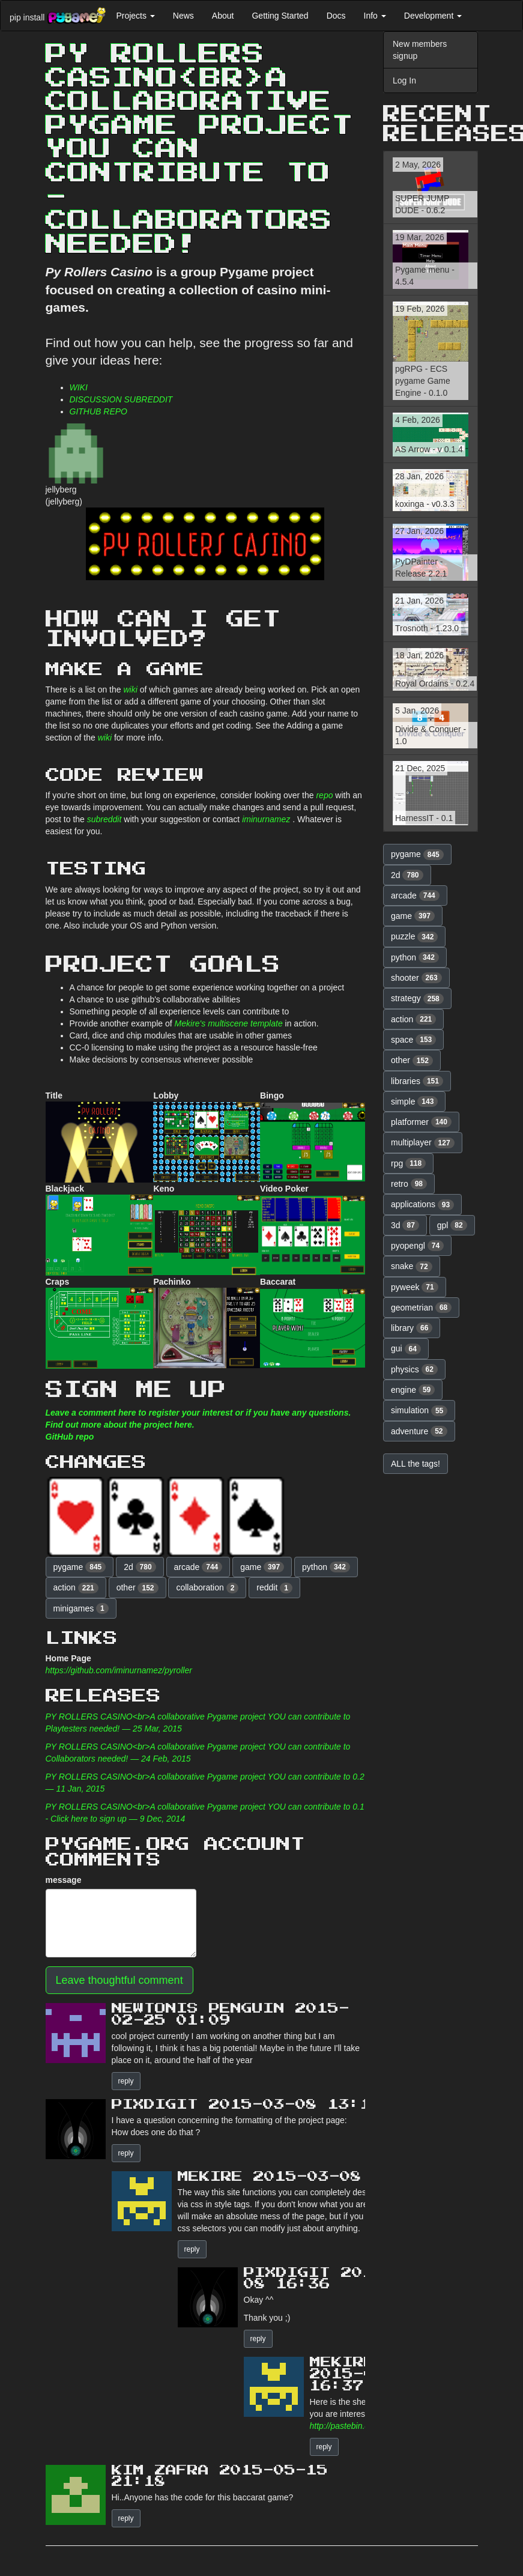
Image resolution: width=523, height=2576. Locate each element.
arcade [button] (198, 1567)
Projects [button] (135, 15)
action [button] (75, 1588)
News (183, 15)
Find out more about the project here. (120, 1424)
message (64, 1880)
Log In (404, 80)
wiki (130, 689)
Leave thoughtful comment (119, 1980)
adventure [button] (419, 1431)
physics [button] (414, 1369)
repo (324, 795)
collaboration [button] (207, 1588)
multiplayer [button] (423, 1143)
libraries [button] (417, 1081)
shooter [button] (416, 977)
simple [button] (414, 1101)
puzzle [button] (414, 937)
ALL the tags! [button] (415, 1463)
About (223, 15)
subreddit (104, 819)
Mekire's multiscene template (229, 1023)
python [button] (326, 1567)
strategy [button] (417, 998)
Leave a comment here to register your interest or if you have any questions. (198, 1412)
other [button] (137, 1588)
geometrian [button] (421, 1307)
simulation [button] (419, 1410)
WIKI (79, 387)
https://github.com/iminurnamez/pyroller (119, 1670)
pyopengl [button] (417, 1245)
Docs (336, 15)
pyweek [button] (414, 1287)
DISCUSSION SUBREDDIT (121, 399)
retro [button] (409, 1183)
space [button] (413, 1039)
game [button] (262, 1567)
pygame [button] (79, 1567)
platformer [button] (421, 1122)
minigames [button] (81, 1608)
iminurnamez (266, 819)
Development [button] (433, 15)
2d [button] (140, 1567)
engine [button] (413, 1389)
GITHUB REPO (98, 411)
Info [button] (375, 15)
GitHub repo (70, 1436)
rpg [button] (408, 1163)
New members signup (420, 50)
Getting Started (280, 15)
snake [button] (411, 1266)
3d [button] (405, 1225)
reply (126, 2081)
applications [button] (422, 1204)
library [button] (411, 1328)
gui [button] (406, 1349)
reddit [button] (274, 1588)
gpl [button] (452, 1225)
